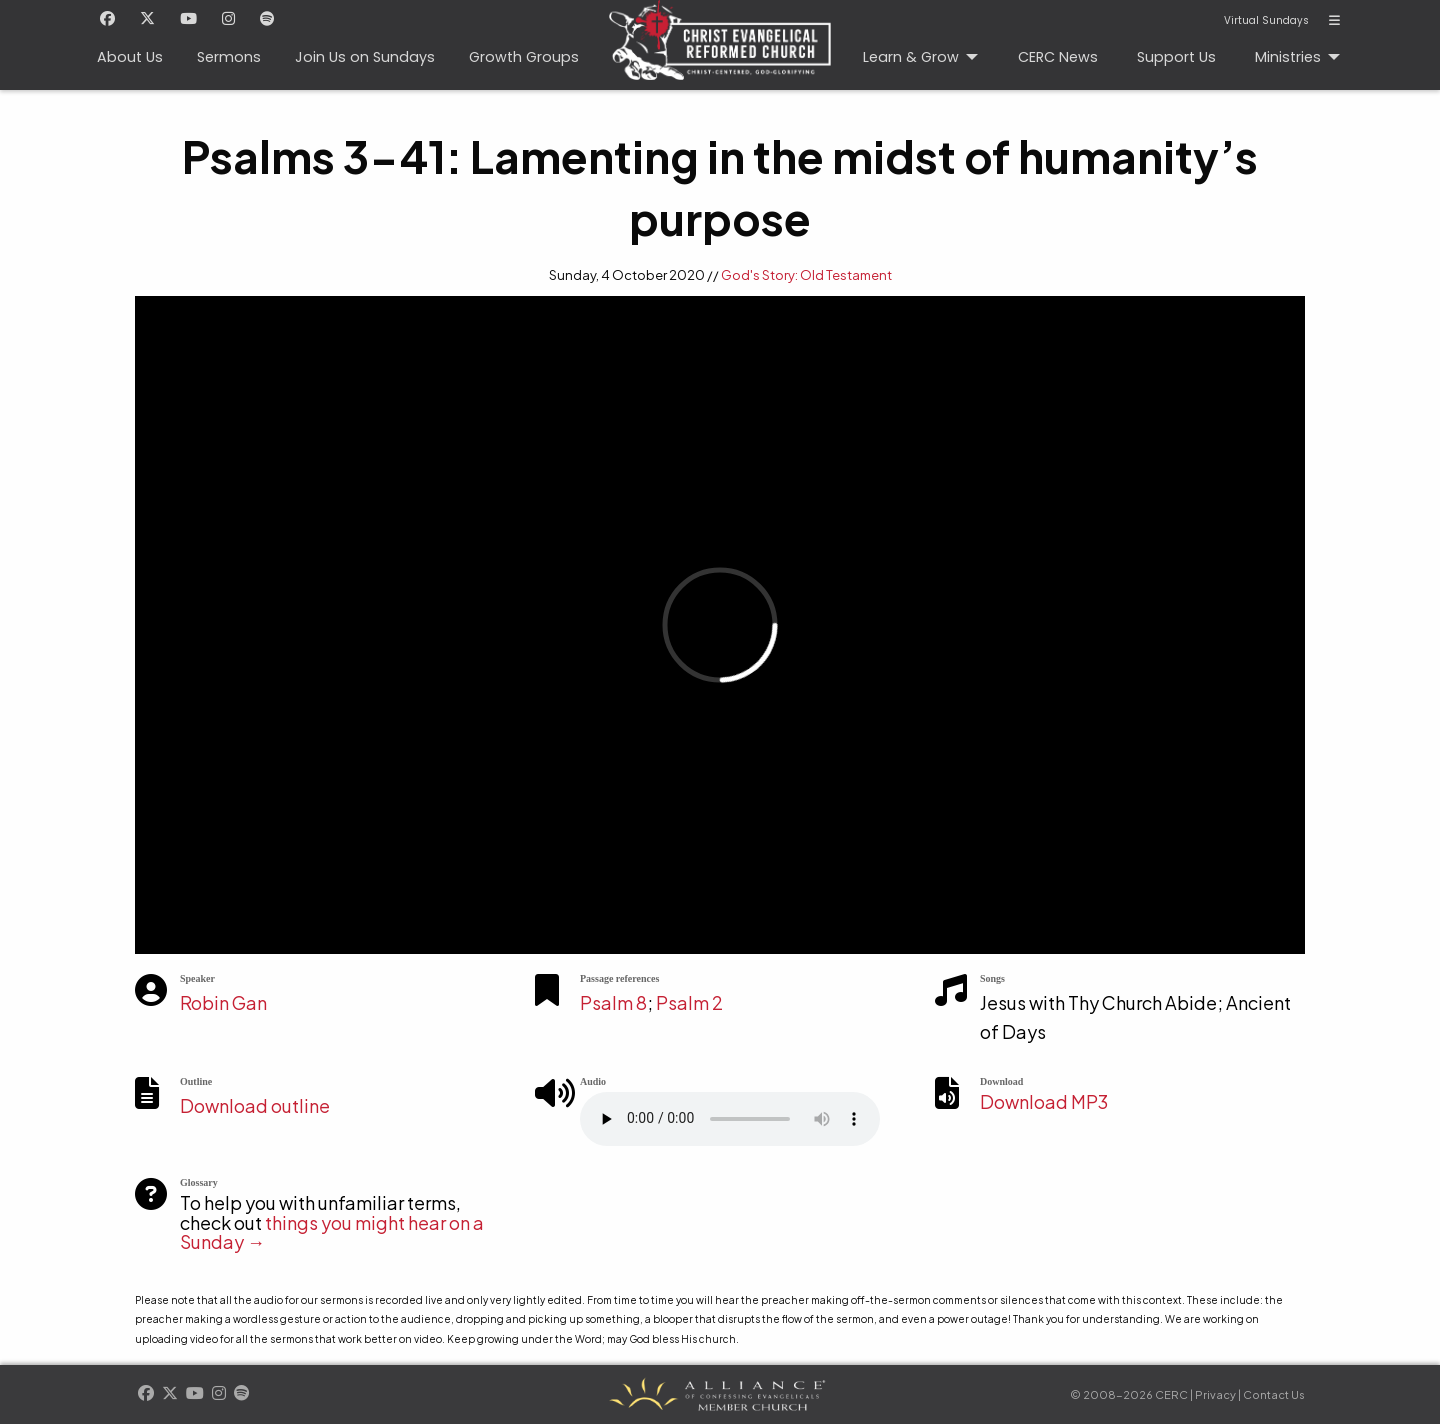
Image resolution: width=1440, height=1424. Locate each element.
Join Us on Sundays (365, 57)
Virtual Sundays (1266, 21)
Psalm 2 (689, 1002)
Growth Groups (524, 57)
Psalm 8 (613, 1002)
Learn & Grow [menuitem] (911, 57)
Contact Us (1274, 1394)
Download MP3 (1044, 1101)
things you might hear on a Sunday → (332, 1232)
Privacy (1215, 1394)
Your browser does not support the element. (730, 1119)
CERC (714, 31)
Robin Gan (223, 1002)
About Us (130, 57)
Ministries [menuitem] (1288, 57)
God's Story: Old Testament (806, 275)
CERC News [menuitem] (1058, 57)
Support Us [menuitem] (1176, 57)
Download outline (255, 1105)
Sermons (229, 57)
